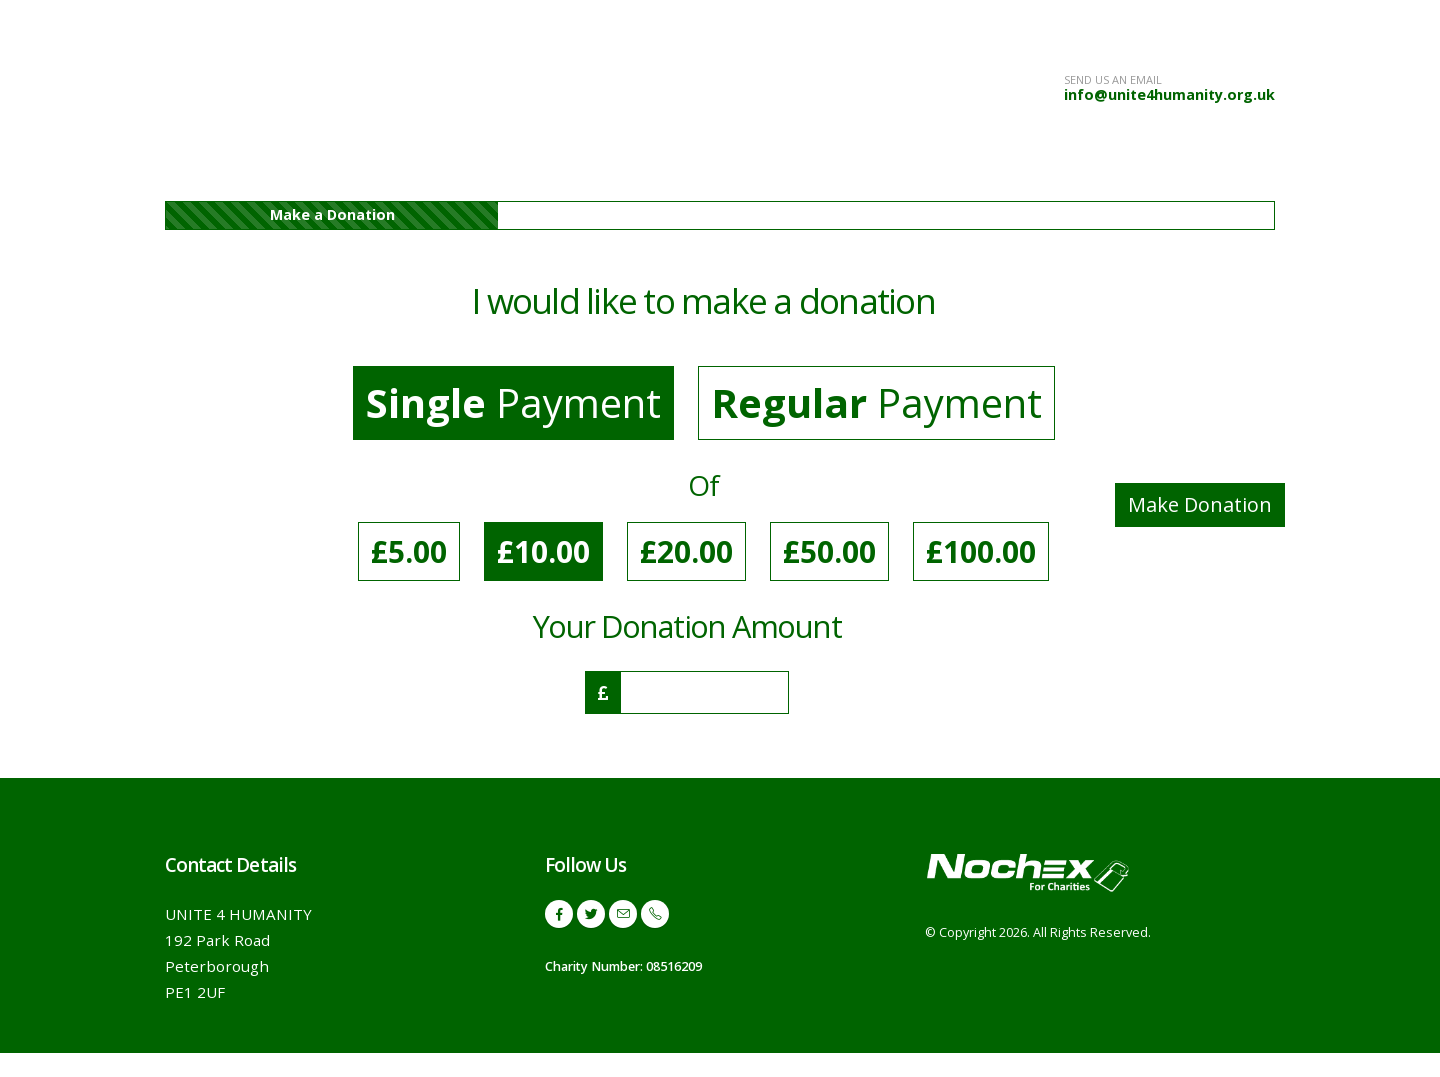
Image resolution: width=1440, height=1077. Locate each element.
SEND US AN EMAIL (1113, 79)
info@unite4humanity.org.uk (1169, 94)
